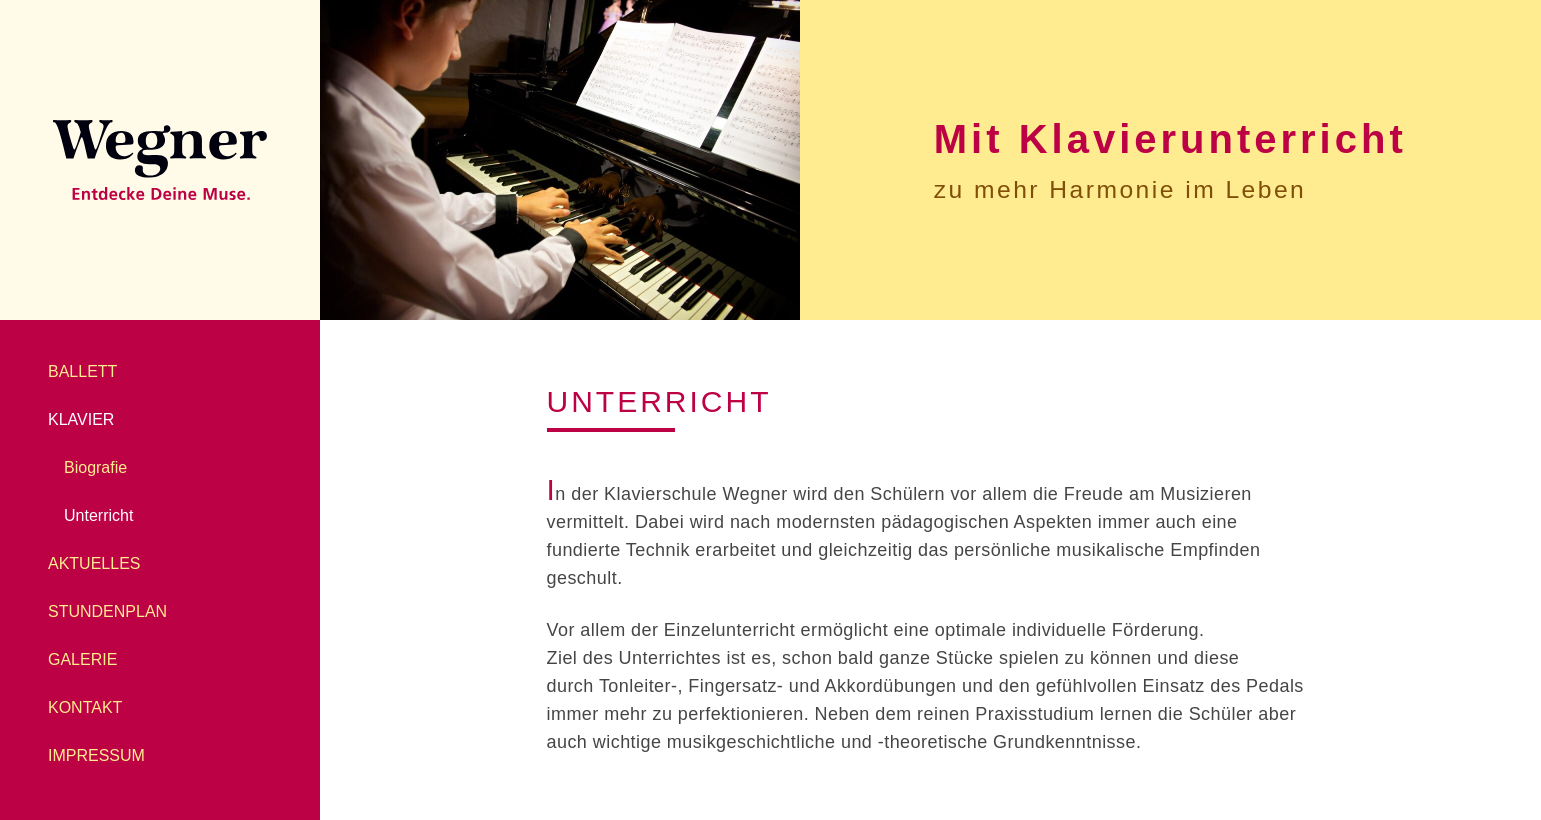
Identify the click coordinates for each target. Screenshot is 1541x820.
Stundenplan (107, 611)
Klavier (81, 419)
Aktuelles (94, 563)
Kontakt (85, 707)
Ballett (82, 371)
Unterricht (98, 515)
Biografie (95, 467)
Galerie (82, 659)
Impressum (96, 755)
